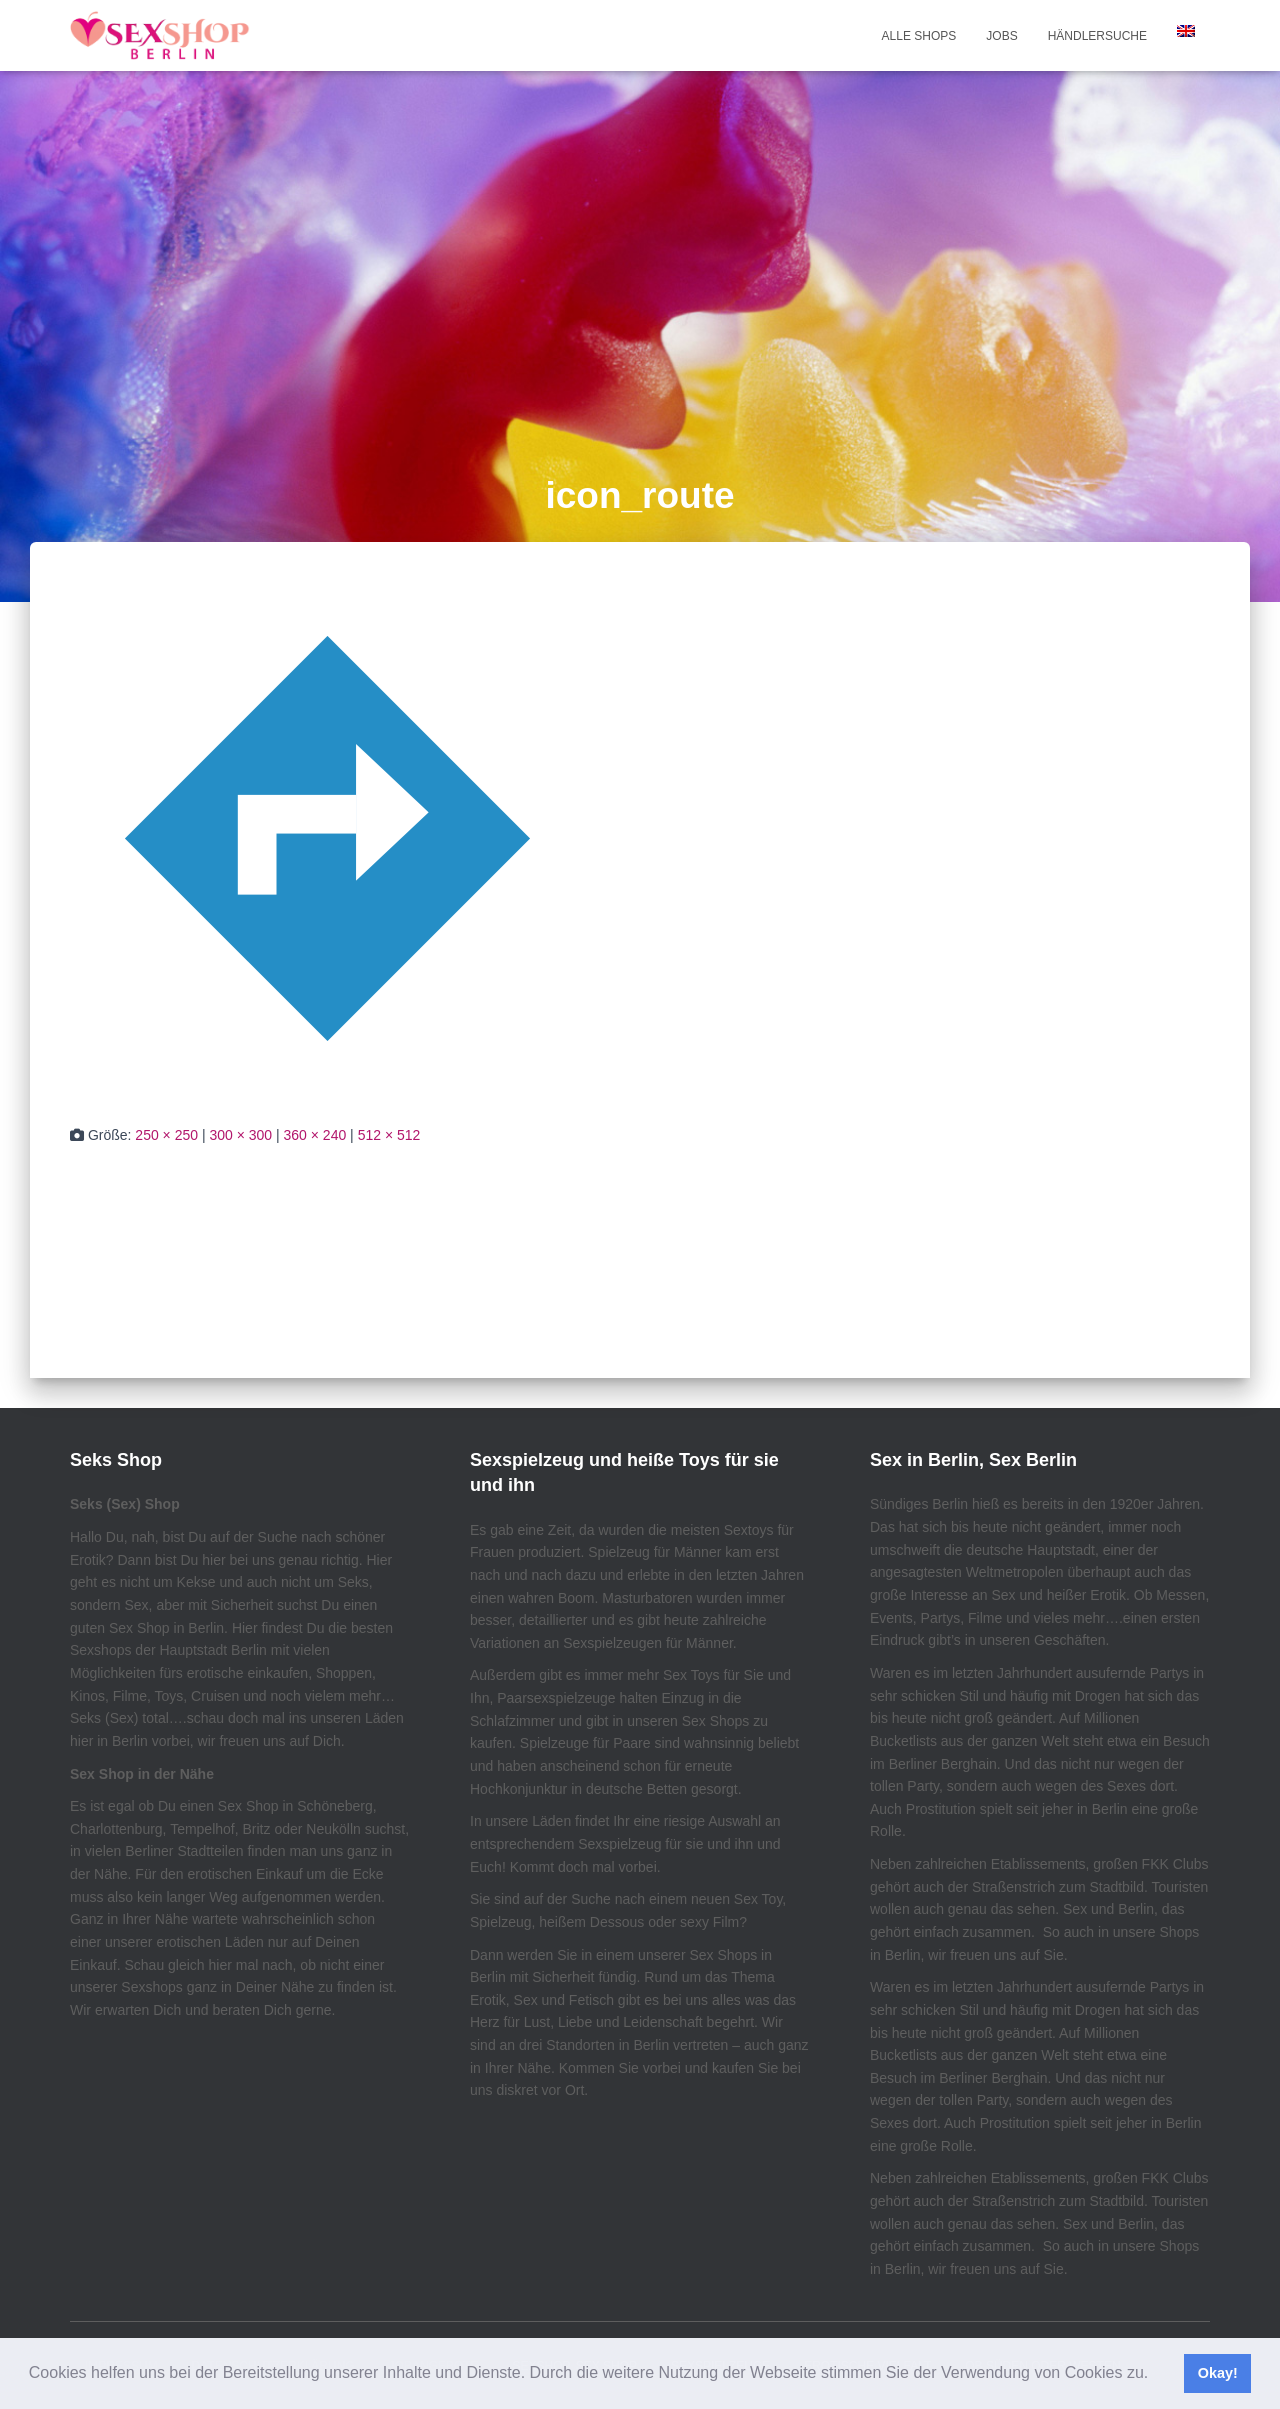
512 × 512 (389, 1135)
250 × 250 (166, 1135)
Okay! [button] (1218, 2373)
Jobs (1001, 36)
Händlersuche (1097, 36)
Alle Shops (919, 36)
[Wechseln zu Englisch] (1186, 31)
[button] (1156, 2375)
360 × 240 (315, 1135)
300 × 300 (240, 1135)
